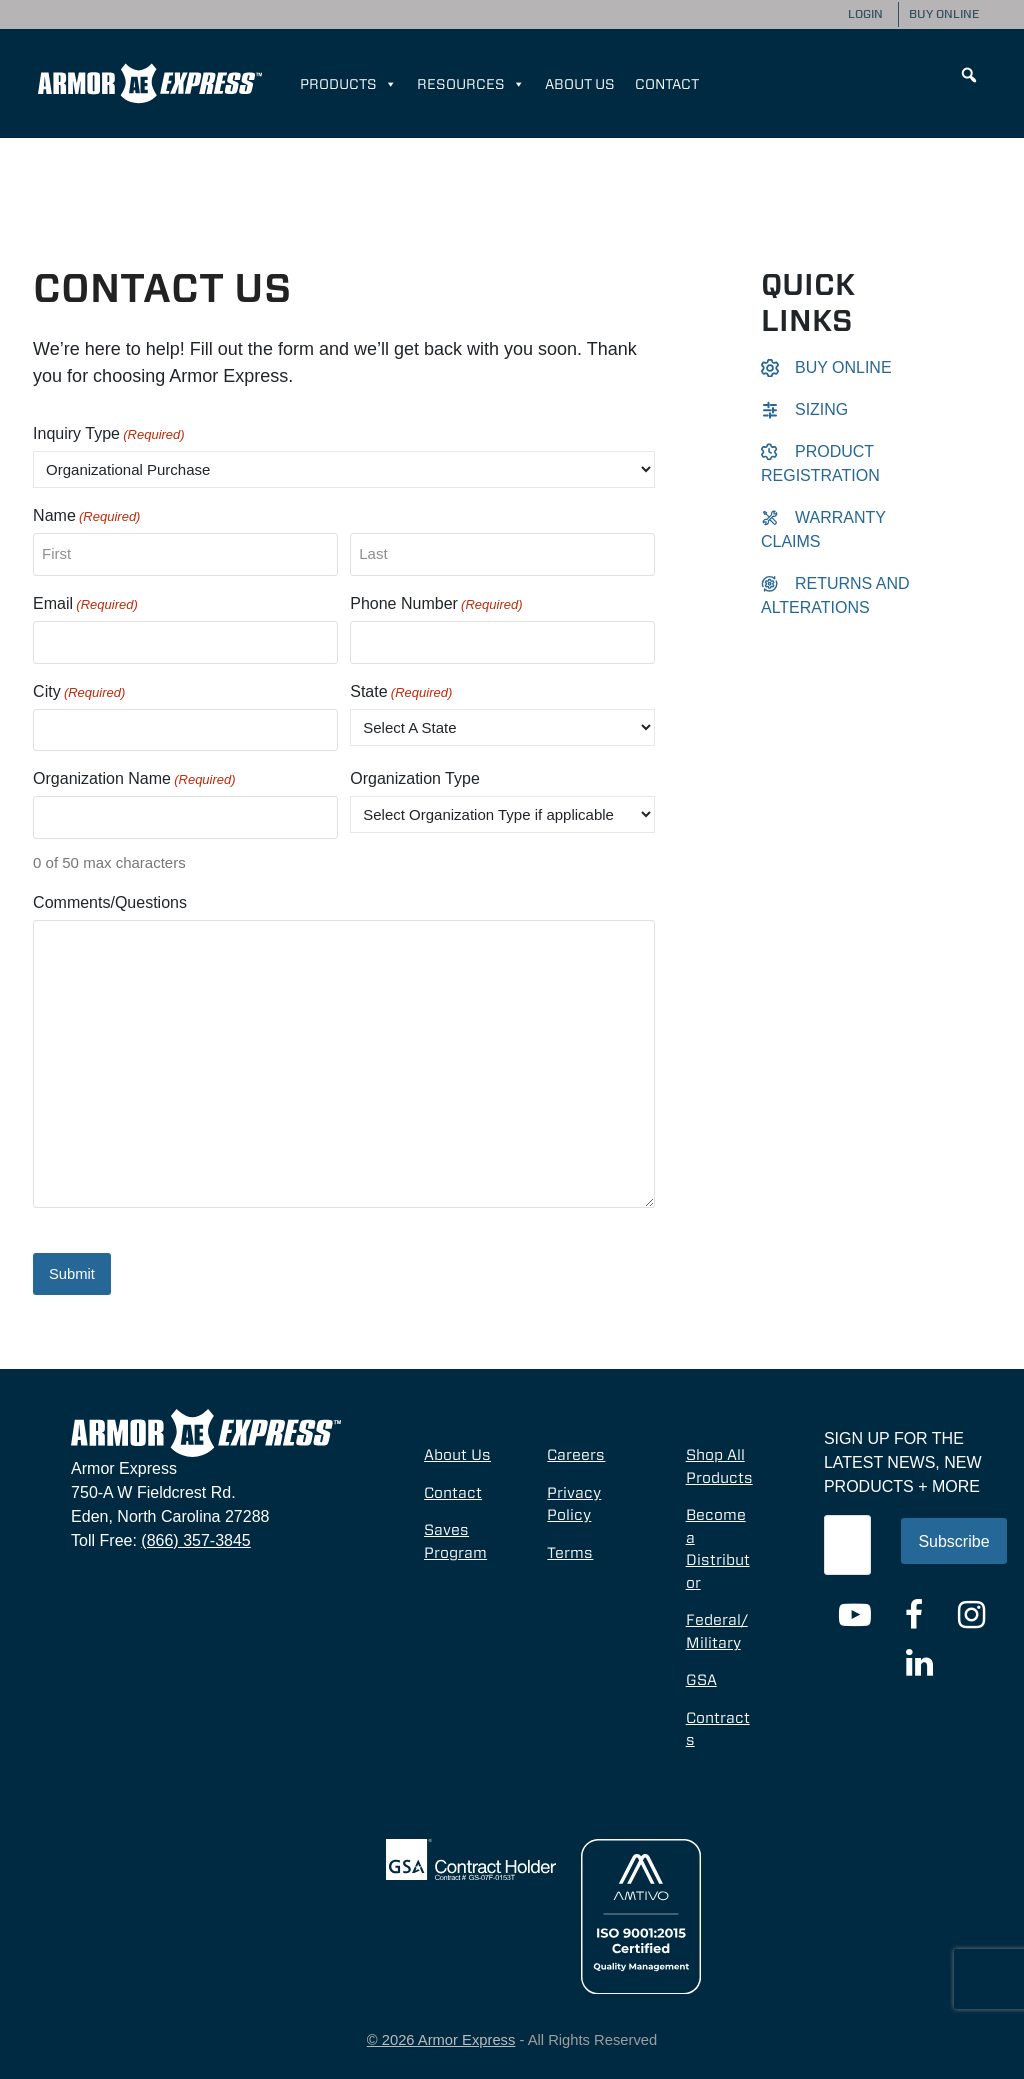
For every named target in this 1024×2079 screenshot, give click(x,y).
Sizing (804, 409)
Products (348, 84)
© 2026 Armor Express (441, 2038)
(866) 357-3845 (195, 1538)
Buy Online (944, 14)
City (79, 693)
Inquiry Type (109, 435)
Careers (576, 1453)
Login (865, 14)
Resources (471, 84)
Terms (570, 1550)
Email (85, 605)
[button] (969, 75)
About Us (580, 84)
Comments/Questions (110, 902)
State (401, 693)
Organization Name (134, 780)
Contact (667, 84)
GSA (701, 1678)
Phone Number (436, 605)
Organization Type (415, 778)
